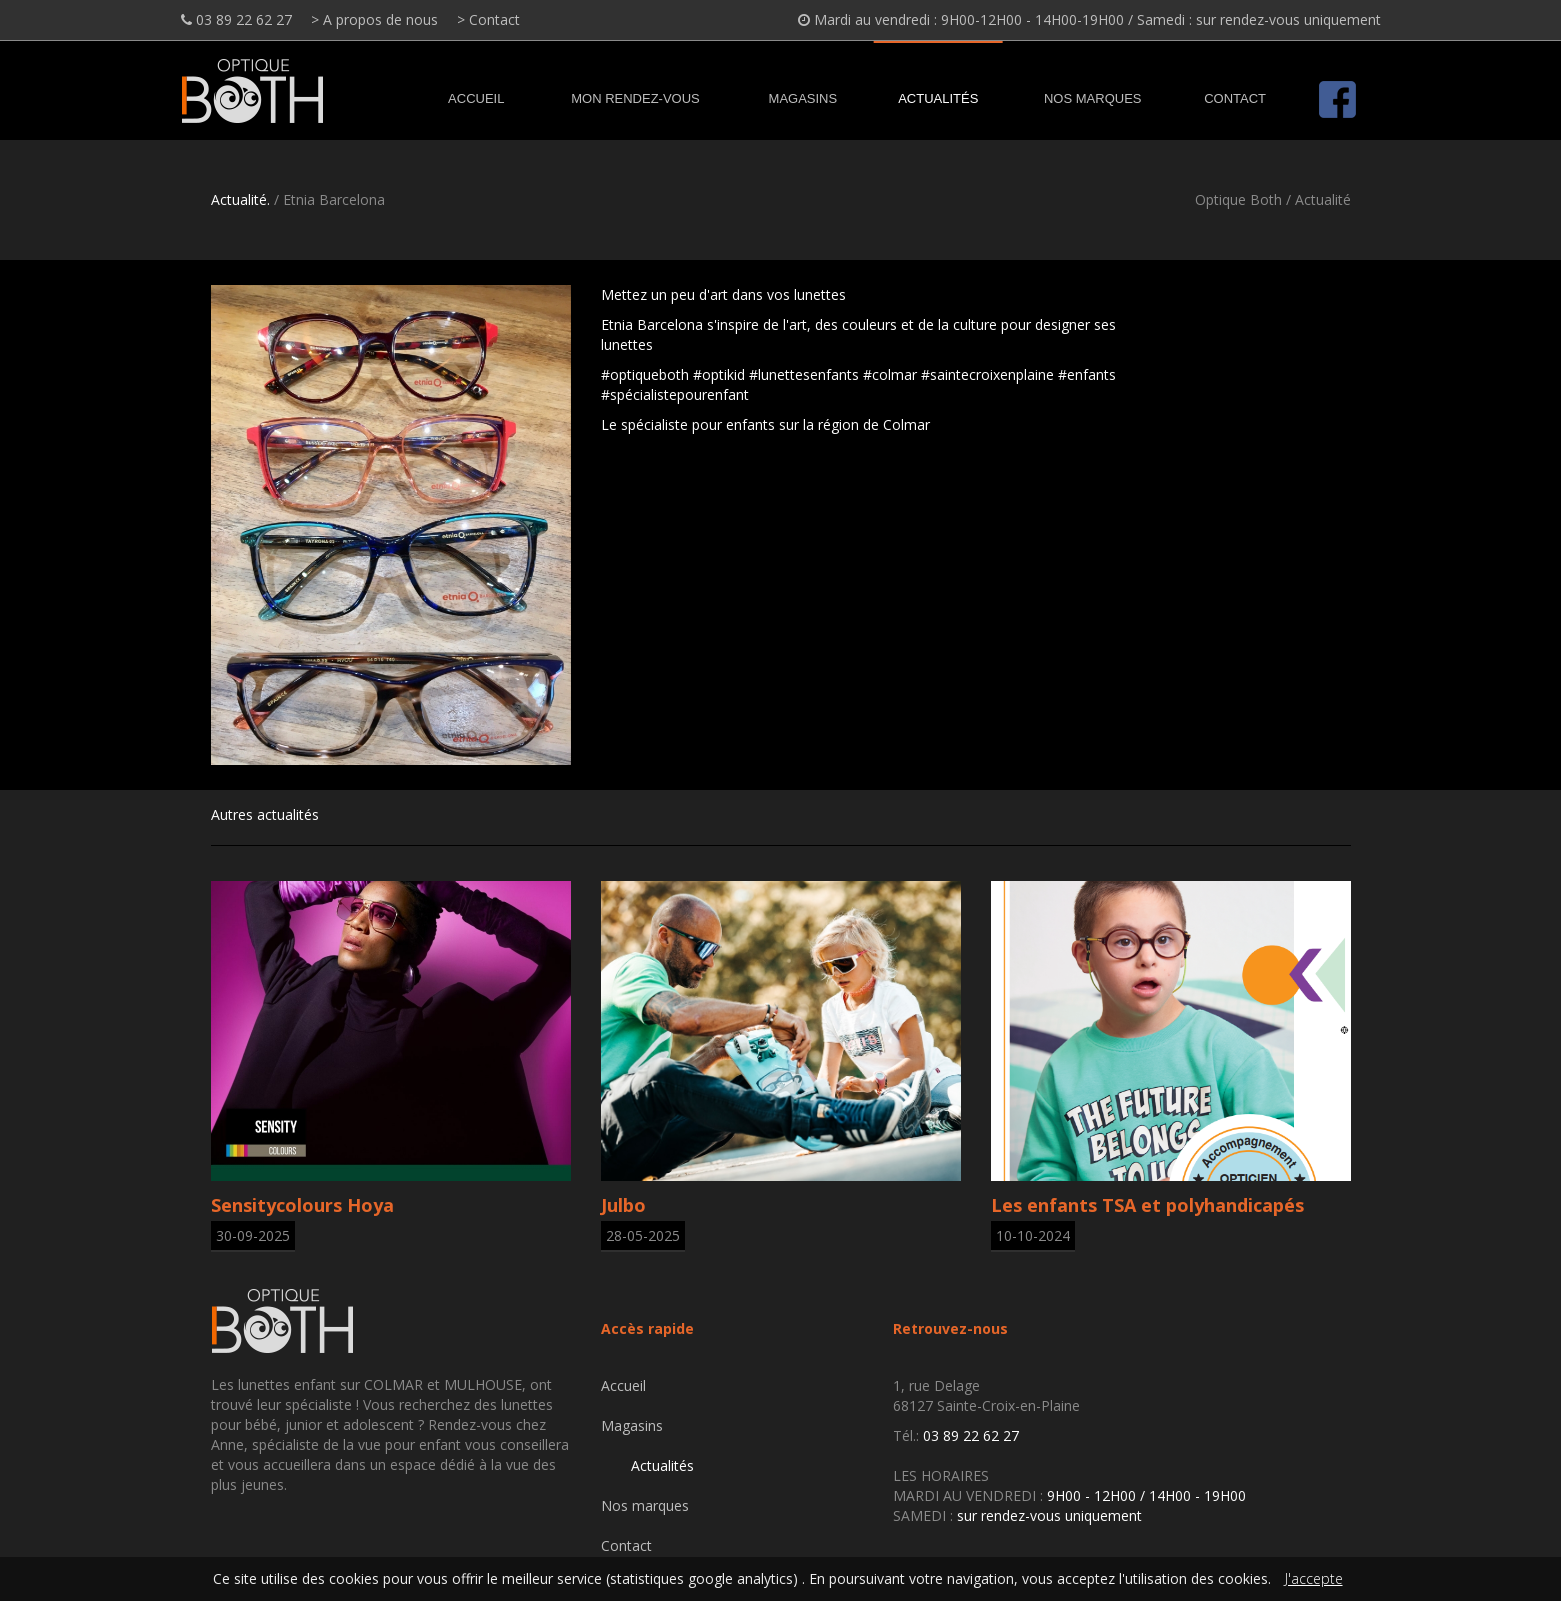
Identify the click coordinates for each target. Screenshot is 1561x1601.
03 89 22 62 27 (236, 19)
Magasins (803, 98)
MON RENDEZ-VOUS (635, 98)
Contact (1235, 98)
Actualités (938, 98)
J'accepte (1314, 1578)
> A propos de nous (374, 19)
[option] (391, 525)
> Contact (488, 19)
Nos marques (1093, 98)
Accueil (476, 98)
